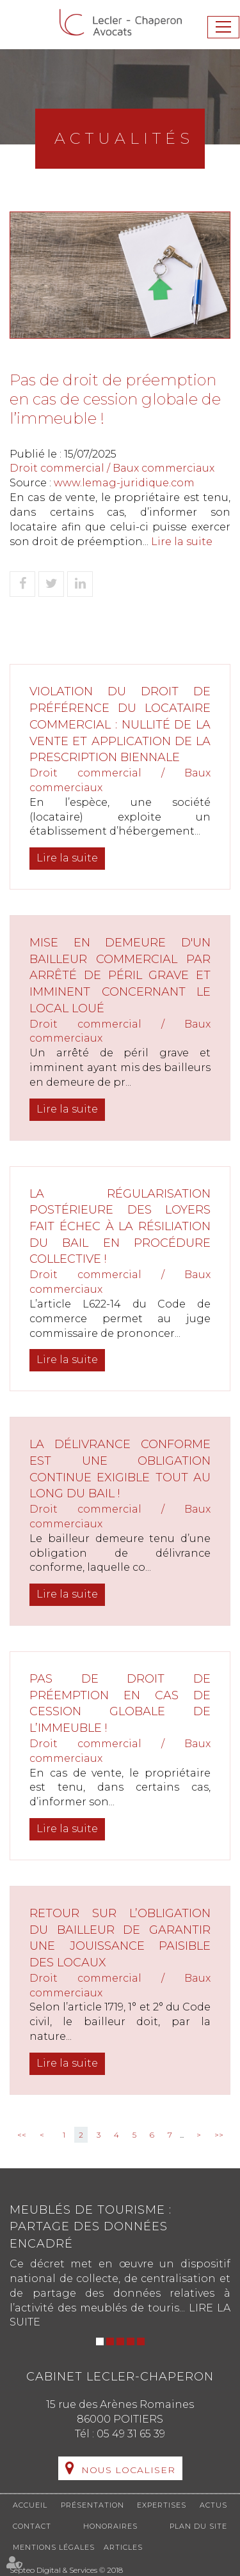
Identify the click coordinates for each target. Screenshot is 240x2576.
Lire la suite (181, 542)
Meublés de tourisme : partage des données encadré (91, 2227)
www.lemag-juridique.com (124, 483)
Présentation (92, 2505)
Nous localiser (128, 2470)
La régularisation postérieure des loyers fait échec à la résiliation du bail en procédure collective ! (120, 1227)
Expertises (161, 2505)
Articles (123, 2547)
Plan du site (198, 2526)
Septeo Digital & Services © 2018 (66, 2570)
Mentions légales (54, 2547)
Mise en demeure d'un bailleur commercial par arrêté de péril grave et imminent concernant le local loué (120, 975)
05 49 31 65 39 (131, 2434)
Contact (32, 2526)
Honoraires (110, 2526)
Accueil (30, 2505)
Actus (213, 2505)
